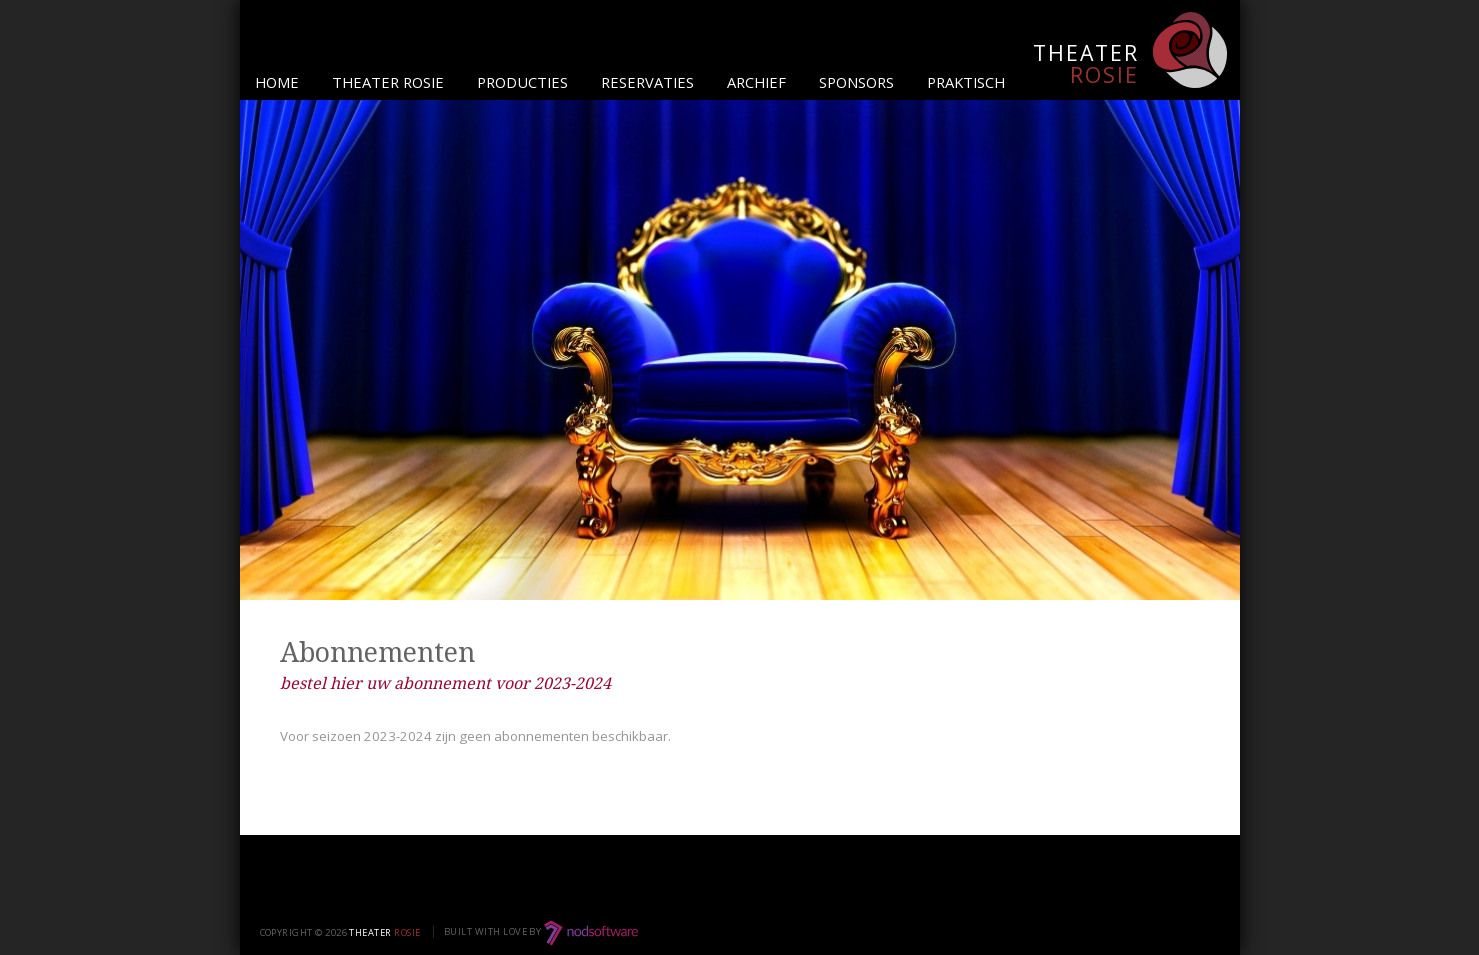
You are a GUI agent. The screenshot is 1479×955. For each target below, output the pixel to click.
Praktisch (966, 82)
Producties (522, 82)
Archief (756, 82)
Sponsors (856, 82)
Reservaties (647, 82)
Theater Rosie (388, 82)
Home (277, 82)
